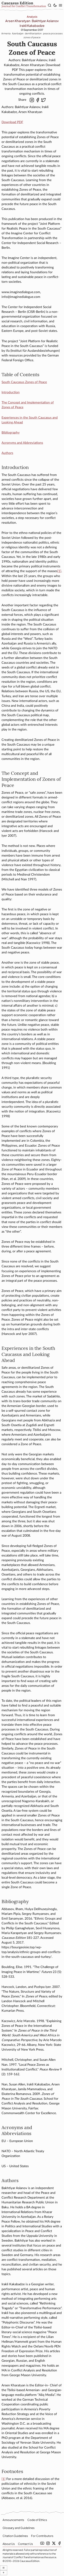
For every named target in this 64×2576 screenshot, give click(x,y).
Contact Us (28, 2544)
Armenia (14, 34)
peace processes (22, 39)
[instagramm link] (48, 2544)
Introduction (11, 394)
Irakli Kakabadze (32, 26)
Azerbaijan (27, 34)
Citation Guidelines (17, 2536)
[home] (23, 6)
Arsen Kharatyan (17, 22)
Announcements (15, 2520)
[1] (59, 573)
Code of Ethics (42, 2520)
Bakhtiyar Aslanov (45, 22)
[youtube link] (42, 2544)
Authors (7, 455)
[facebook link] (59, 2544)
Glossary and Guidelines (21, 2528)
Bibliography (11, 434)
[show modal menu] (59, 6)
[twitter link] (54, 2544)
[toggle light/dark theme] (54, 6)
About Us (9, 2544)
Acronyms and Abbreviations (22, 444)
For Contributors (47, 2536)
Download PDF (12, 124)
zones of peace (43, 39)
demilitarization (45, 34)
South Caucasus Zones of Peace (24, 384)
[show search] (49, 6)
